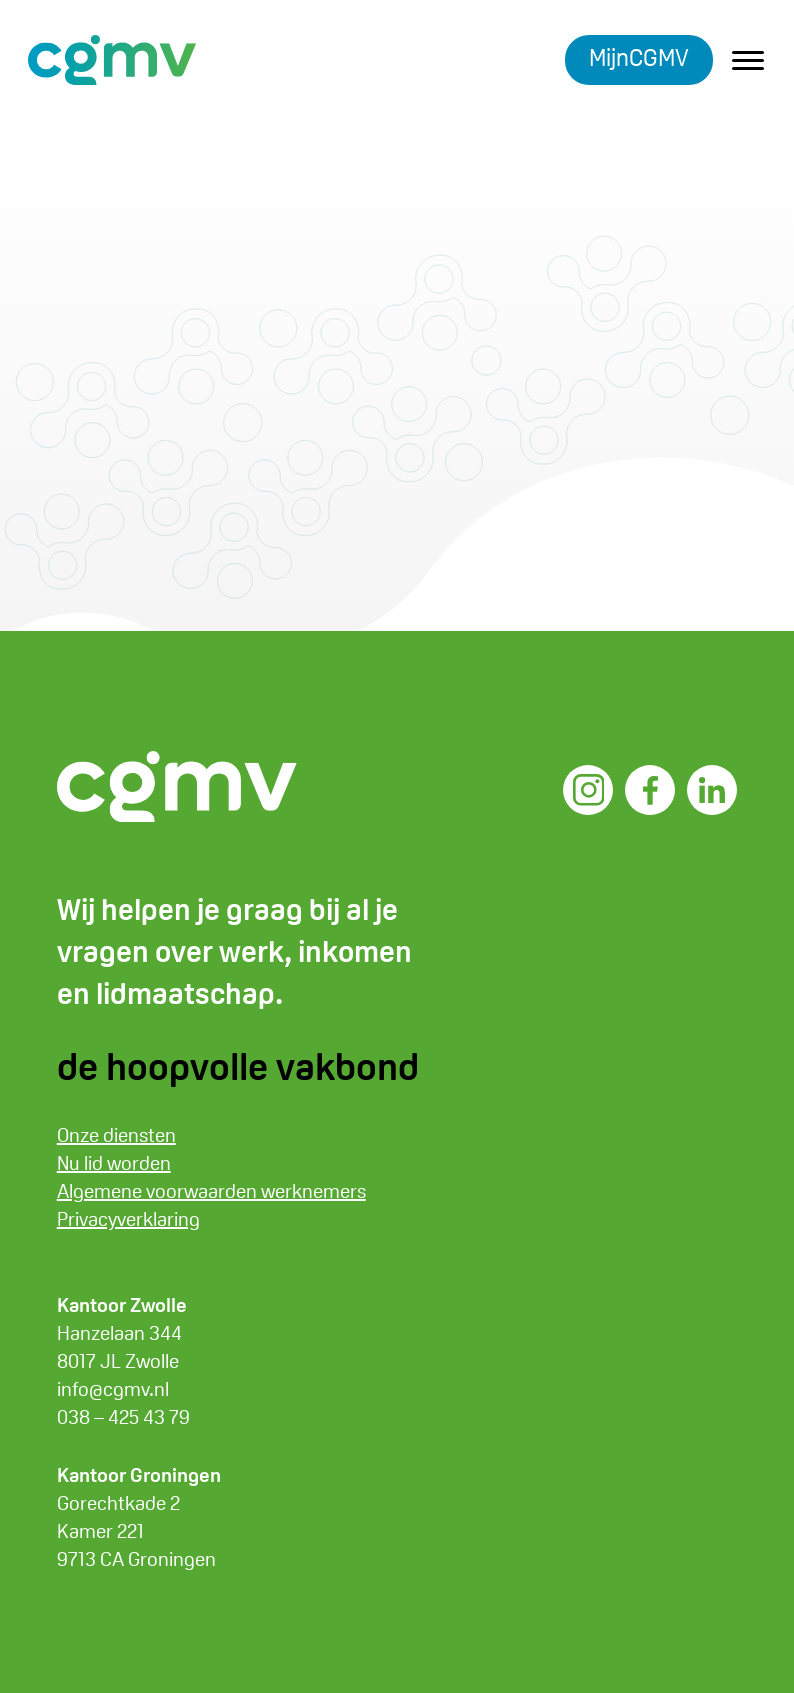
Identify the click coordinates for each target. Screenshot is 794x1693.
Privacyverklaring (128, 1219)
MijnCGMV (639, 57)
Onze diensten (116, 1135)
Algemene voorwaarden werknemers (211, 1191)
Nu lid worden (114, 1163)
